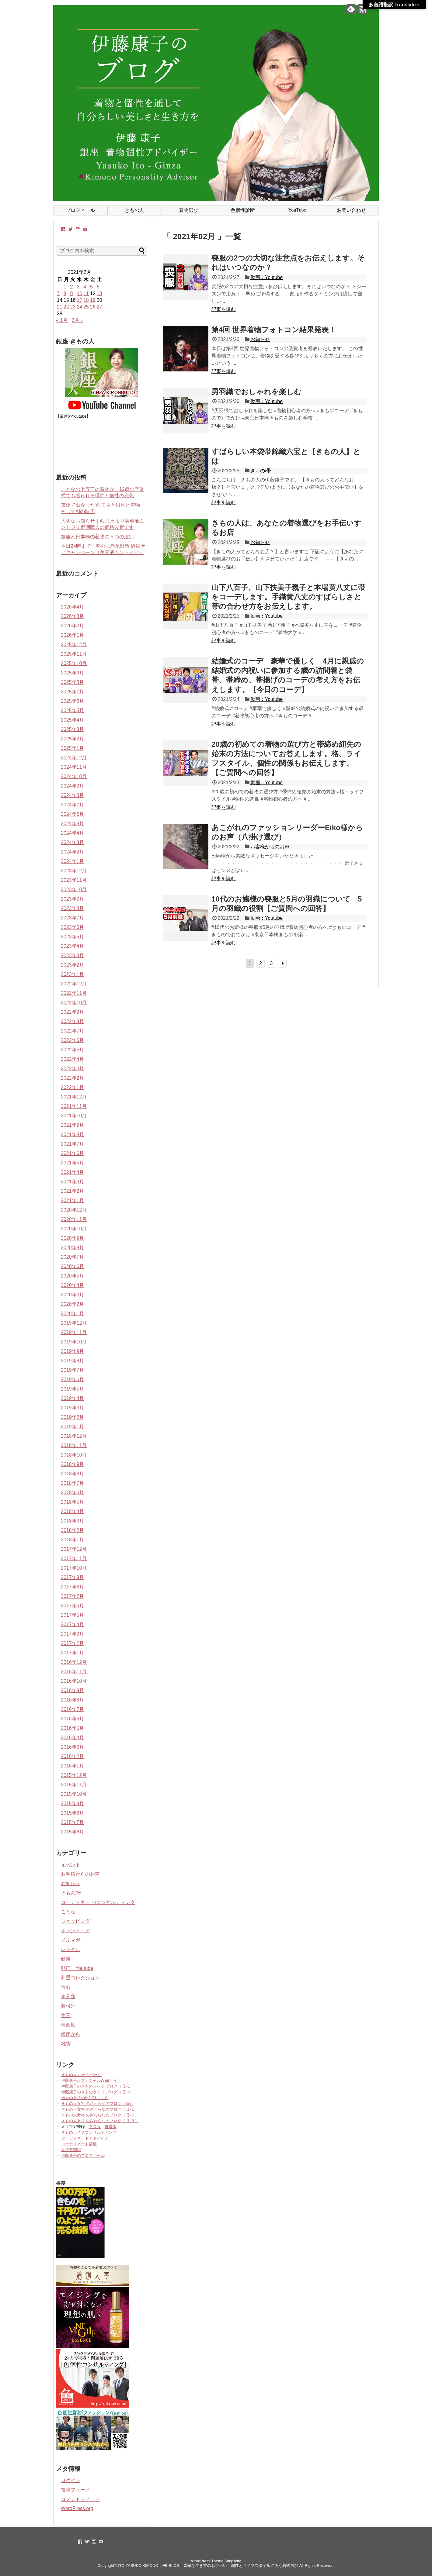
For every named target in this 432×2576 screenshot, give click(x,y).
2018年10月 (74, 1454)
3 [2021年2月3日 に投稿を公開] (78, 286)
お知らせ (260, 339)
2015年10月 (74, 1794)
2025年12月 (74, 644)
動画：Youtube (266, 277)
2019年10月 (74, 1341)
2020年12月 (74, 1209)
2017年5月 (72, 1615)
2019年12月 (74, 1323)
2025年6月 (72, 701)
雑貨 (66, 2043)
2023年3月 (72, 955)
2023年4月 (72, 946)
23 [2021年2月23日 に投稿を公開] (73, 306)
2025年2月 (72, 738)
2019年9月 (72, 1351)
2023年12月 (74, 870)
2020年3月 (72, 1294)
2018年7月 (72, 1483)
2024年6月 (72, 814)
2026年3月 (72, 616)
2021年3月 (72, 1181)
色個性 (68, 2024)
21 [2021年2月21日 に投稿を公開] (59, 306)
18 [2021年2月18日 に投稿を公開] (86, 300)
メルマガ (70, 1940)
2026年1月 (72, 635)
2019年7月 (72, 1370)
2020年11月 (74, 1219)
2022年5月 (72, 1049)
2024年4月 (72, 833)
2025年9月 (72, 672)
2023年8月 (72, 908)
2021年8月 (72, 1134)
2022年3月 (72, 1068)
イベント (70, 1864)
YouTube (297, 209)
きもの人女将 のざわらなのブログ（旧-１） (100, 2109)
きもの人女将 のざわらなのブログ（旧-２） (100, 2115)
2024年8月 (72, 795)
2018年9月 (72, 1464)
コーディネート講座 (79, 2144)
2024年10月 (74, 776)
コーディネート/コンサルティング (98, 1902)
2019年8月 (72, 1360)
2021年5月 (72, 1162)
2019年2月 (72, 1417)
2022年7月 (72, 1030)
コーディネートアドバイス (85, 2138)
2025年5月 (72, 710)
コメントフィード (80, 2499)
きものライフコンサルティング (89, 2132)
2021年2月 (72, 1191)
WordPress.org (77, 2508)
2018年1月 (72, 1539)
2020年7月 (72, 1257)
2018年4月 (72, 1511)
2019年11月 (74, 1332)
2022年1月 (72, 1087)
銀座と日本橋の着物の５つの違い (97, 536)
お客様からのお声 (269, 846)
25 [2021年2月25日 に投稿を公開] (86, 306)
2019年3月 (72, 1407)
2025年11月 (74, 654)
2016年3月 (72, 1747)
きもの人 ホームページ (81, 2074)
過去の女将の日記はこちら (85, 2097)
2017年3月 (72, 1633)
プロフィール (80, 210)
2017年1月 (72, 1652)
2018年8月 (72, 1473)
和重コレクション (80, 1977)
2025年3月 (72, 729)
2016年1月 (72, 1765)
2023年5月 (72, 936)
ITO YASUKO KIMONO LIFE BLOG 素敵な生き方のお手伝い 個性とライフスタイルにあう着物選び (208, 2565)
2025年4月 (72, 719)
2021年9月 (72, 1125)
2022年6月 (72, 1040)
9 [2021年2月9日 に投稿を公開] (71, 293)
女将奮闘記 (71, 2149)
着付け (68, 2006)
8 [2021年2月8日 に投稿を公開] (65, 293)
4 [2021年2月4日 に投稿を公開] (84, 286)
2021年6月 (72, 1153)
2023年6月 (72, 927)
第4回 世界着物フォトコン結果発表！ (273, 330)
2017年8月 (72, 1586)
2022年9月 (72, 1012)
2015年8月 (72, 1813)
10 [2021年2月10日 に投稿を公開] (79, 293)
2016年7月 (72, 1709)
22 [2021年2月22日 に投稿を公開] (66, 306)
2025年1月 (72, 748)
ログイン (70, 2480)
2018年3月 (72, 1520)
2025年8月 (72, 682)
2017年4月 (72, 1624)
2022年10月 (74, 1002)
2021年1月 (72, 1200)
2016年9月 (72, 1690)
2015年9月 (72, 1803)
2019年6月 (72, 1379)
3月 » (77, 320)
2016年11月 (74, 1671)
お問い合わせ (351, 210)
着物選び (188, 210)
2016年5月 (72, 1728)
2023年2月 (72, 964)
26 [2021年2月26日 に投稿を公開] (93, 306)
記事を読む (223, 309)
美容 (66, 2015)
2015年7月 (72, 1822)
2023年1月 (72, 974)
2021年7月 (72, 1144)
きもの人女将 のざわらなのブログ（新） (97, 2103)
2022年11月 (74, 993)
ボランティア (75, 1930)
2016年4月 (72, 1737)
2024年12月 (74, 757)
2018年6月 (72, 1492)
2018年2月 (72, 1530)
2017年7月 (72, 1596)
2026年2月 (72, 625)
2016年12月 (74, 1662)
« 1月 (62, 320)
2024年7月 (72, 804)
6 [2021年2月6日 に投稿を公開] (98, 286)
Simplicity (233, 2561)
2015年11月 (74, 1784)
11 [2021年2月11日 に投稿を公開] (86, 293)
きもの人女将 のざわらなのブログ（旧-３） (100, 2121)
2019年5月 (72, 1388)
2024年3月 (72, 842)
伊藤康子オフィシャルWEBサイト (91, 2080)
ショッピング (75, 1921)
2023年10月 (74, 889)
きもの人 (134, 210)
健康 (66, 1958)
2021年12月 (74, 1096)
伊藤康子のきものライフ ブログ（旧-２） (98, 2092)
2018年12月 (74, 1436)
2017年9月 (72, 1577)
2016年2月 (72, 1756)
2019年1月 (72, 1426)
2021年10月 (74, 1115)
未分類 (68, 1996)
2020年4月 (72, 1285)
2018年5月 (72, 1502)
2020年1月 (72, 1313)
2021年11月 (74, 1106)
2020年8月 (72, 1247)
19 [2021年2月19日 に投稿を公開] (93, 300)
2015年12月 (74, 1775)
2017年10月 (74, 1568)
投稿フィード (75, 2489)
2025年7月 (72, 691)
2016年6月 (72, 1718)
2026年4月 (72, 606)
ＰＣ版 (95, 2126)
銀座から (70, 2034)
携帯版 (111, 2126)
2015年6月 (72, 1831)
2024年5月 (72, 823)
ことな (68, 1911)
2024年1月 (72, 861)
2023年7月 (72, 917)
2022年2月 (72, 1078)
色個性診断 (243, 210)
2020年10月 (74, 1228)
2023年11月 (74, 880)
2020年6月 (72, 1266)
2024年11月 (74, 767)
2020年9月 (72, 1238)
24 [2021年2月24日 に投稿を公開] (79, 306)
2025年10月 (74, 663)
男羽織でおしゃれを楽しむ (256, 392)
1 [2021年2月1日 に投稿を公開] (65, 286)
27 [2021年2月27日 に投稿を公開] (99, 306)
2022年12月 (74, 983)
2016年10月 (74, 1681)
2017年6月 (72, 1605)
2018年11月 (74, 1445)
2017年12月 (74, 1549)
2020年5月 (72, 1275)
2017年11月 (74, 1558)
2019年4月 (72, 1398)
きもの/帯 (260, 470)
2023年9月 (72, 899)
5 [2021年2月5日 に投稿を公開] (91, 286)
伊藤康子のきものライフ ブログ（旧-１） (98, 2086)
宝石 (66, 1987)
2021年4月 (72, 1172)
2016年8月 (72, 1699)
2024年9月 (72, 785)
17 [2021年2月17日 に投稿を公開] (79, 300)
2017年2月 (72, 1643)
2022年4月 (72, 1059)
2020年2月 (72, 1304)
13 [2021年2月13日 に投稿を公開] (99, 293)
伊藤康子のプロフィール (83, 2155)
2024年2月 (72, 851)
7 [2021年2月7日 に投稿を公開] (58, 293)
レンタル (70, 1949)
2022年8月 (72, 1021)
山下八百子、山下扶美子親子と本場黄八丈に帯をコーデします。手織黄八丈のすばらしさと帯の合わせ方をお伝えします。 (288, 596)
